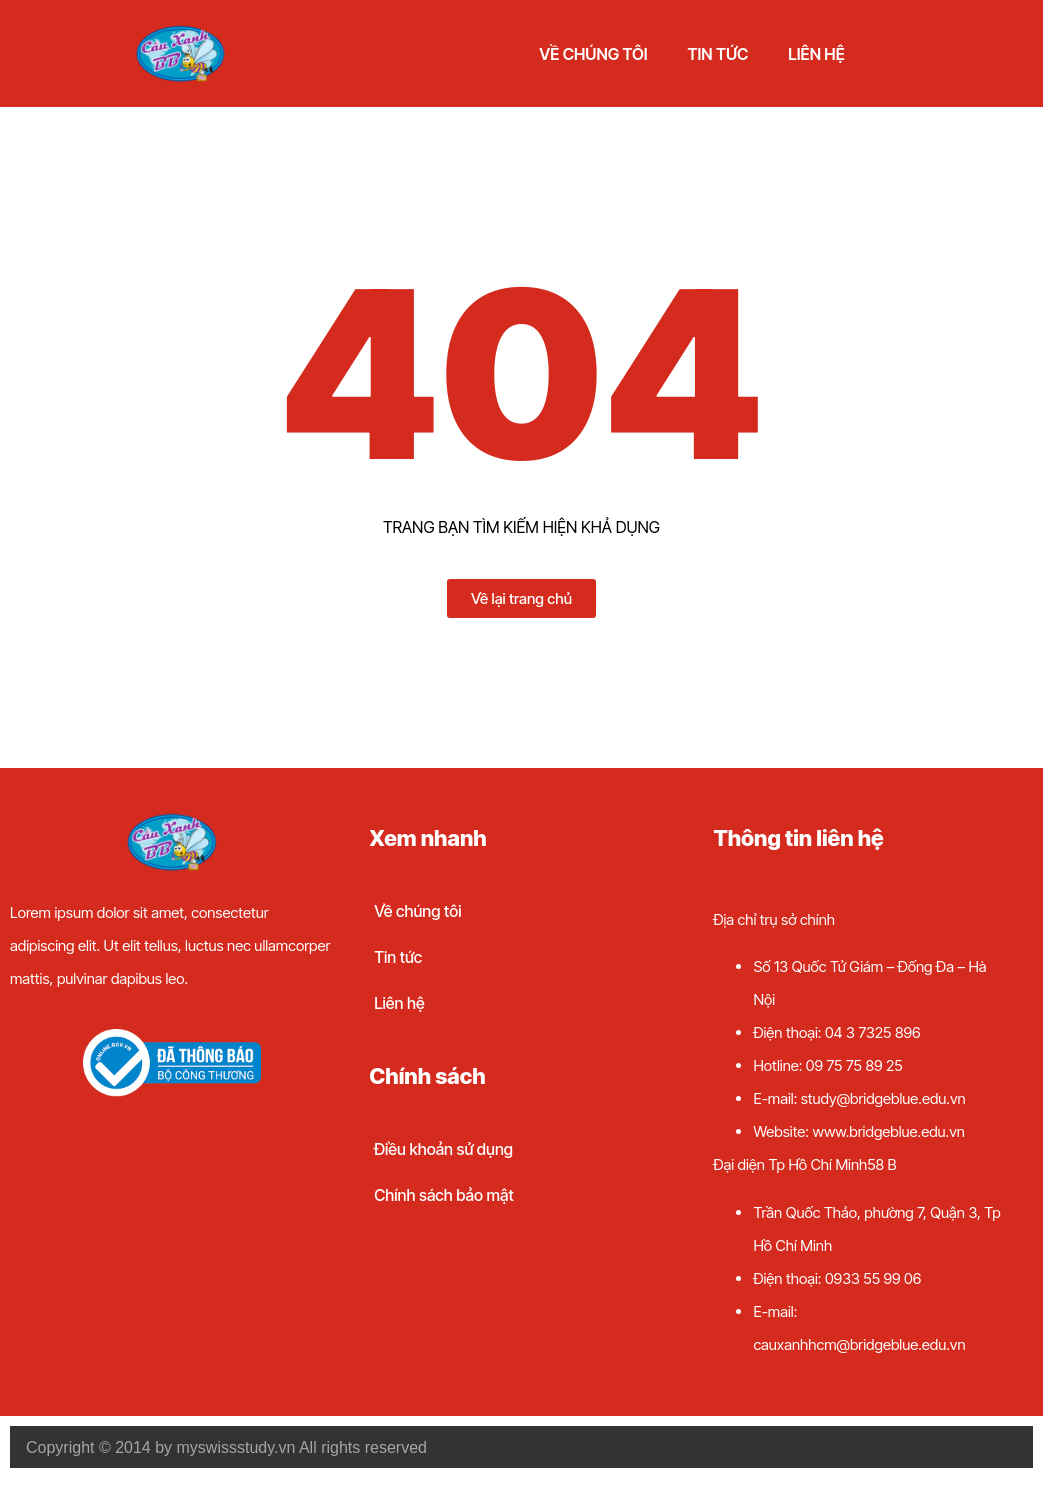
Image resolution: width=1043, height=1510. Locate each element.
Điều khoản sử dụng (443, 1149)
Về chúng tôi (593, 54)
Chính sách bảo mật (444, 1195)
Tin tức (718, 54)
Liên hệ (816, 54)
